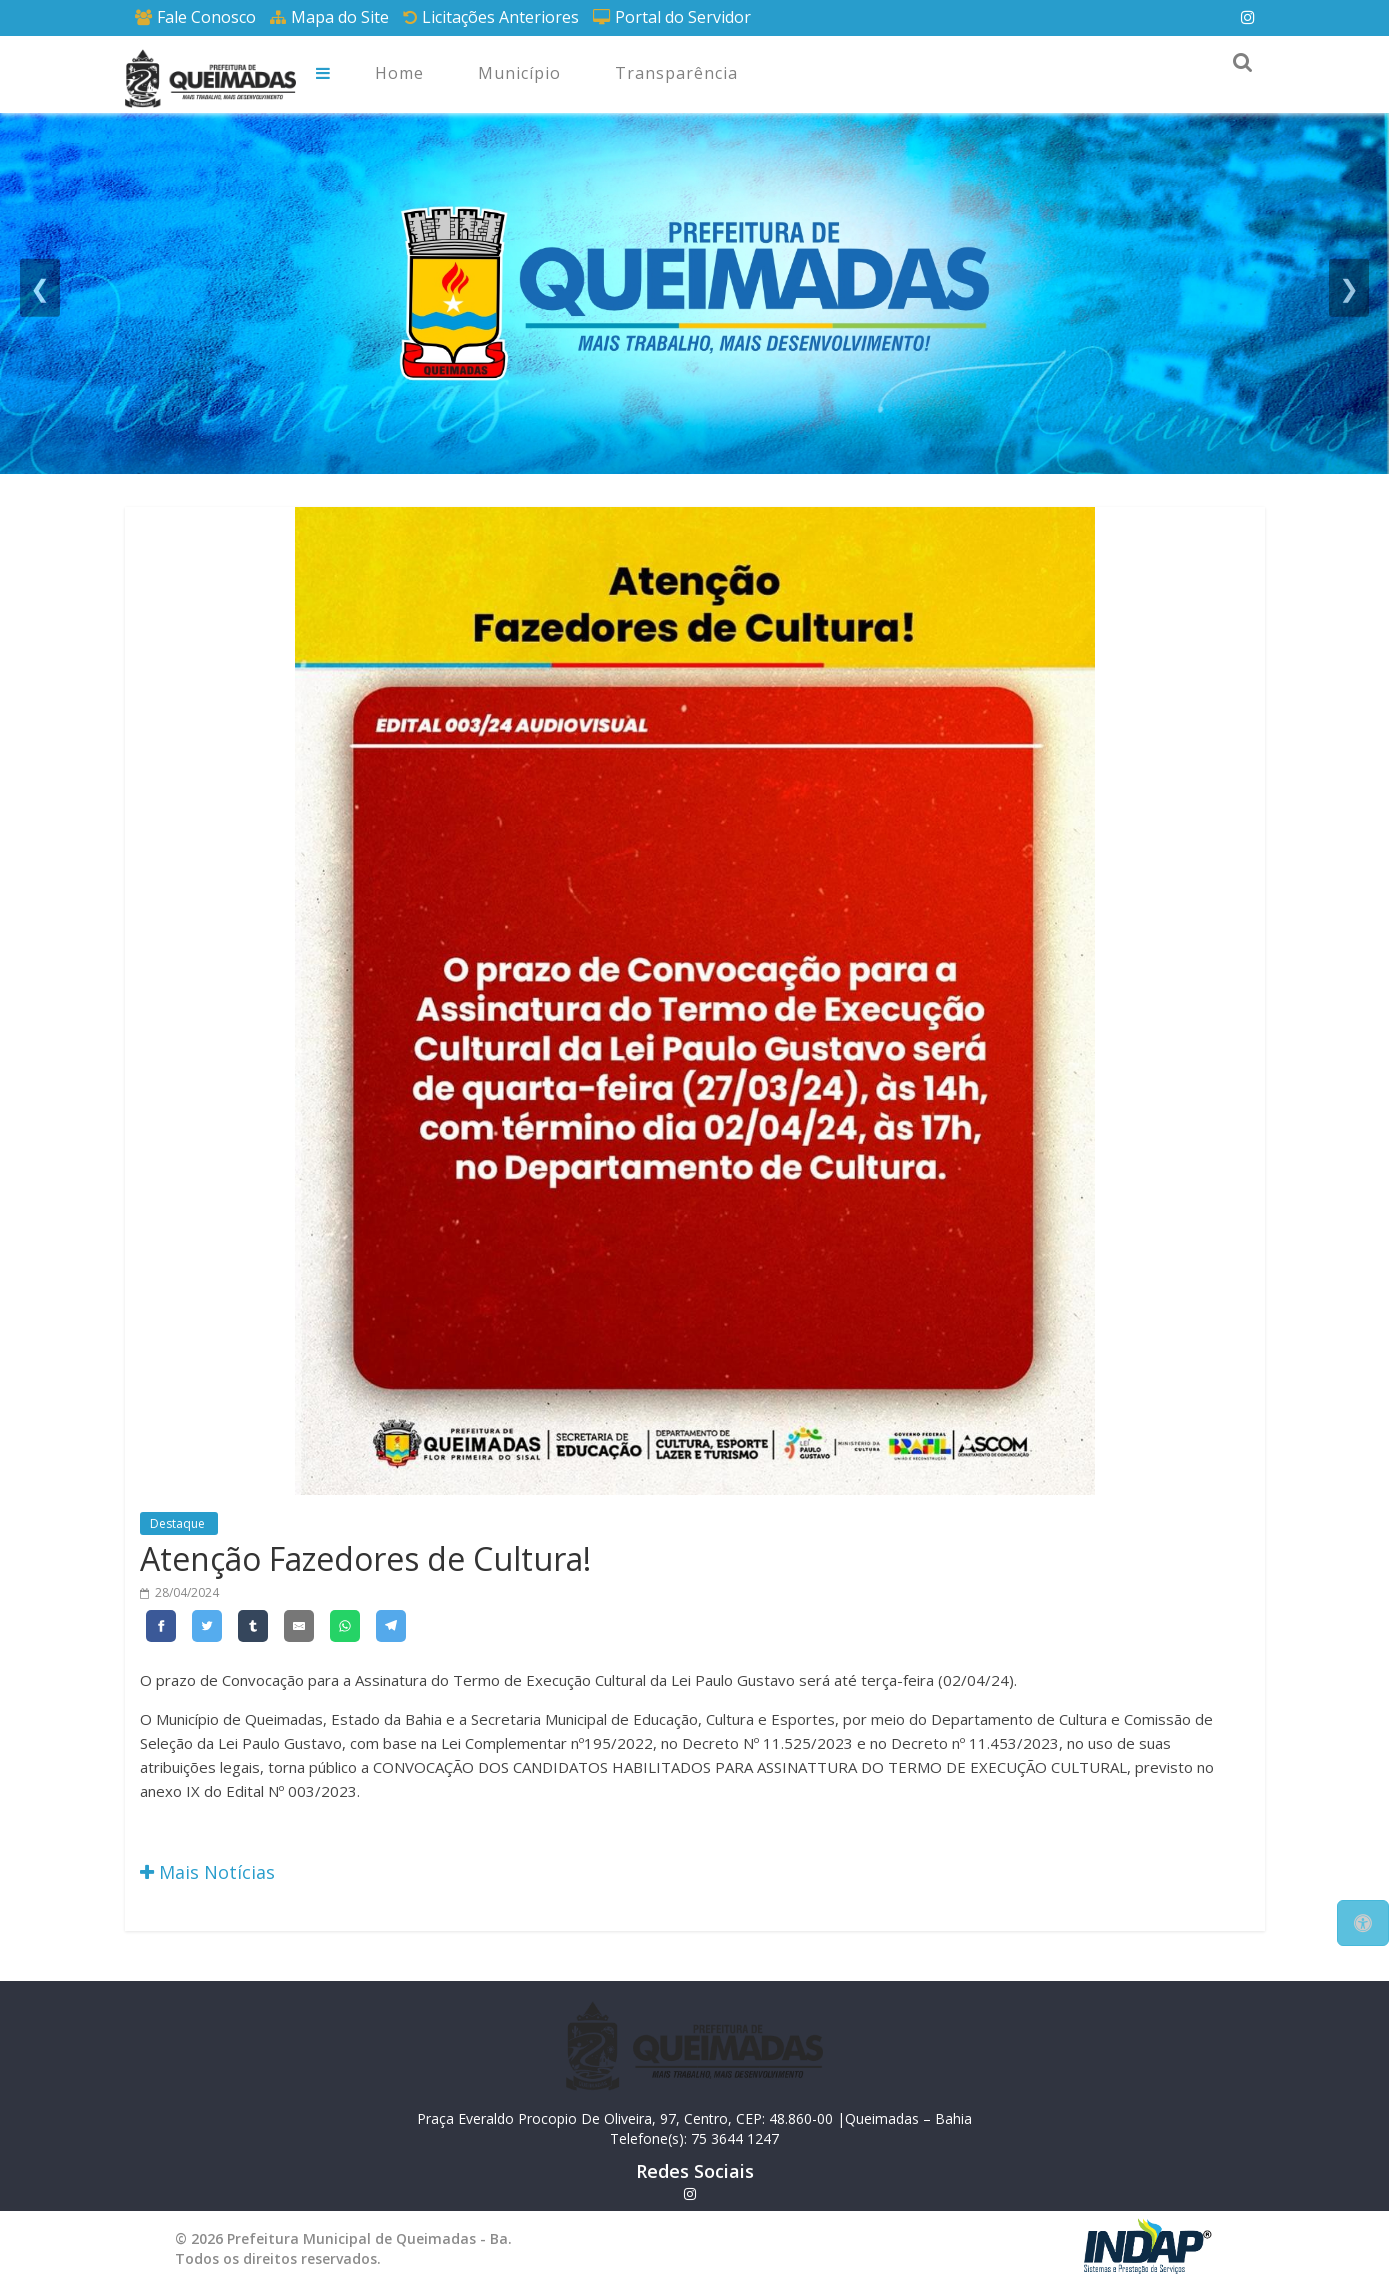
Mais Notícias (207, 1872)
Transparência (676, 73)
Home (399, 73)
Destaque (179, 1523)
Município (519, 73)
